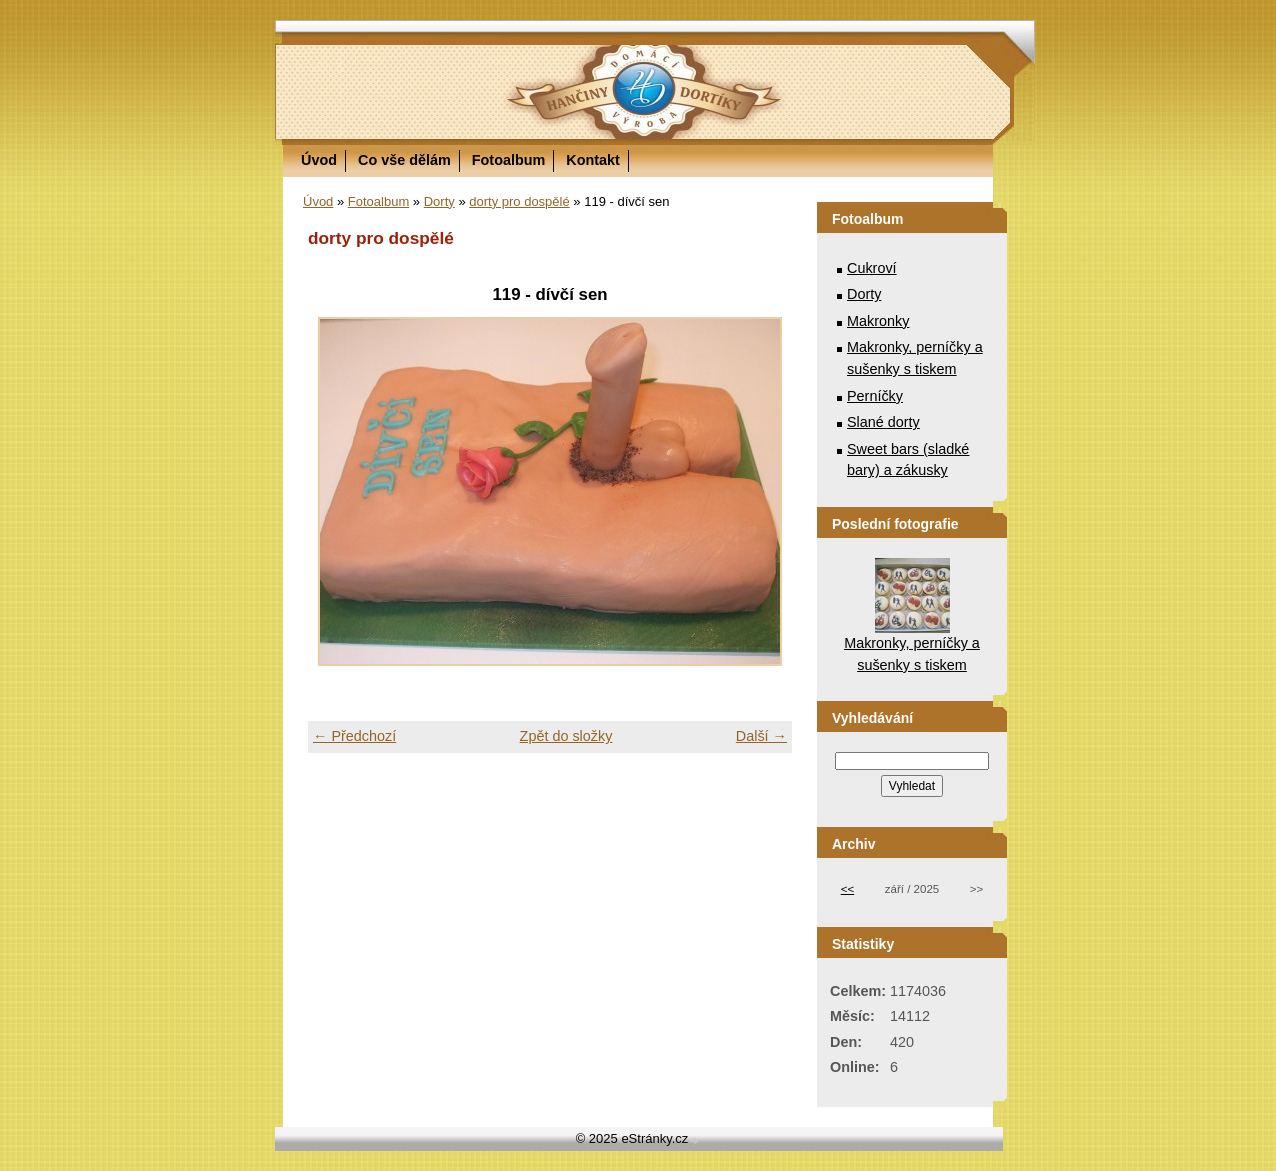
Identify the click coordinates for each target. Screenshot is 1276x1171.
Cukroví (872, 268)
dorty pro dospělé (519, 201)
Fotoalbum (509, 160)
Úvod (319, 160)
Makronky (878, 321)
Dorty (439, 201)
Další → (761, 736)
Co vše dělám (404, 160)
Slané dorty (883, 422)
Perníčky (875, 396)
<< (847, 889)
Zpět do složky (566, 736)
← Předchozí (354, 736)
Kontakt (593, 160)
